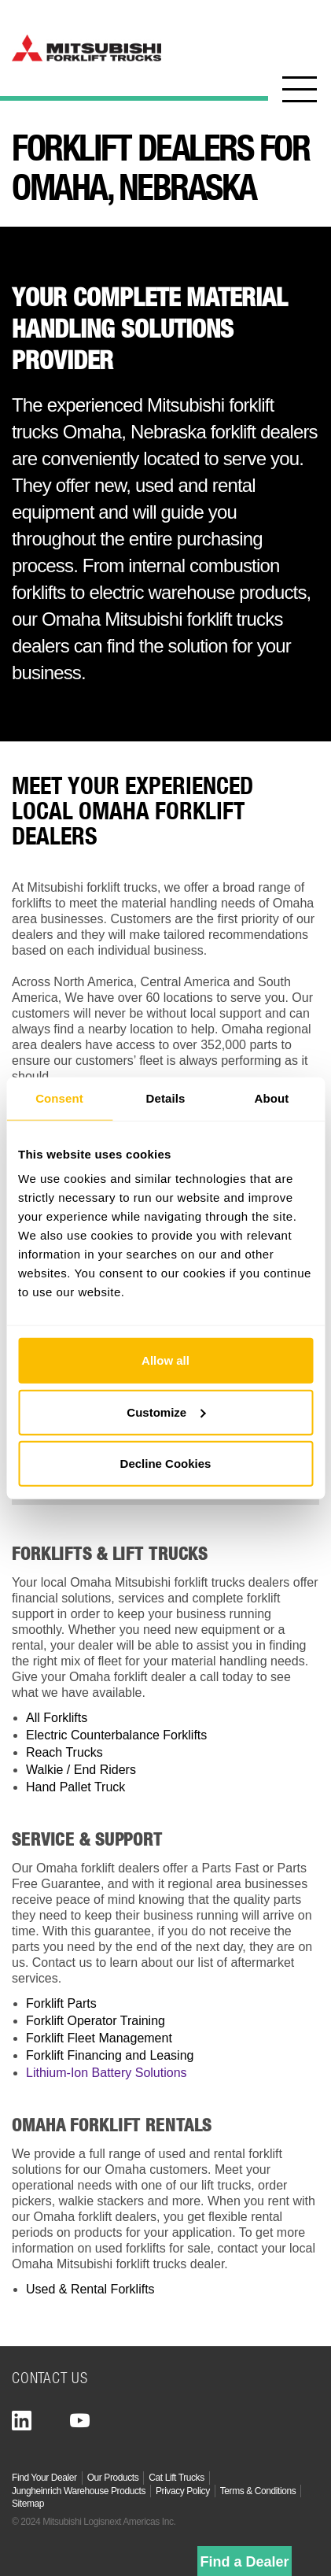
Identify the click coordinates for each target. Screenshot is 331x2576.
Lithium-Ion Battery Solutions (106, 2072)
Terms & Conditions (258, 2491)
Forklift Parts (61, 2003)
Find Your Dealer (44, 2477)
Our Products (113, 2477)
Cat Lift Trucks (176, 2477)
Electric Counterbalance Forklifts (116, 1735)
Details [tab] (166, 1097)
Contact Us (50, 2377)
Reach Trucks (64, 1752)
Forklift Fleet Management (99, 2038)
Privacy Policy (183, 2491)
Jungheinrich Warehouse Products (78, 2491)
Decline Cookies (165, 1463)
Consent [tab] (59, 1097)
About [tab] (272, 1097)
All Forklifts (56, 1717)
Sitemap (28, 2503)
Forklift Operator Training (95, 2020)
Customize (166, 1411)
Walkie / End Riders (81, 1769)
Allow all (165, 1360)
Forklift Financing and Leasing (109, 2055)
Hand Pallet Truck (75, 1787)
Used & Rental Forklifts (90, 2289)
